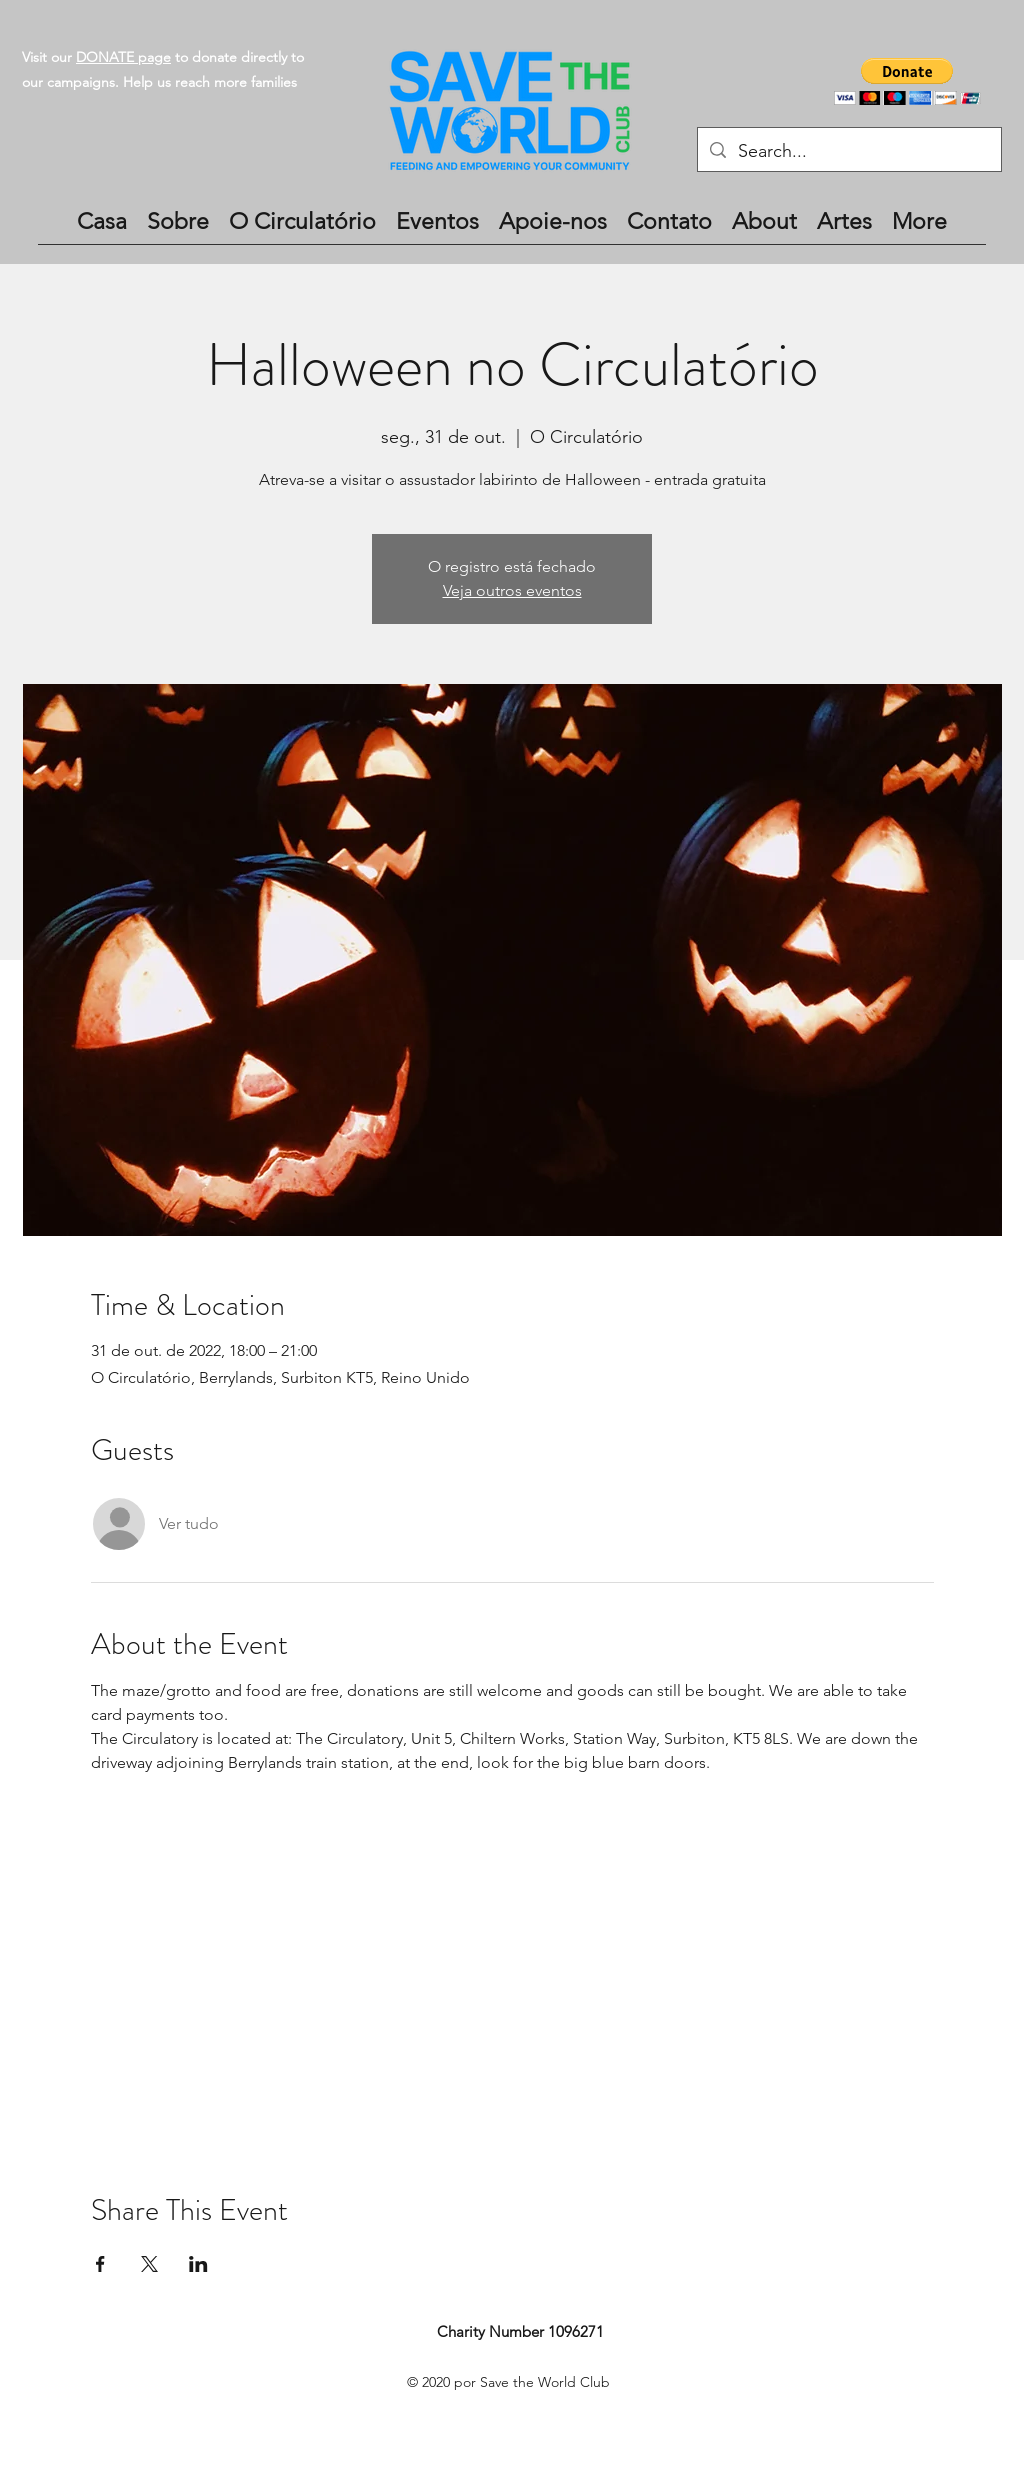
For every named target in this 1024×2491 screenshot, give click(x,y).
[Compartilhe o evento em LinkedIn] (198, 2264)
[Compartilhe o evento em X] (149, 2264)
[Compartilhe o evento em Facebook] (100, 2264)
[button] (907, 81)
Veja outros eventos (512, 590)
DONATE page (123, 57)
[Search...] (848, 152)
